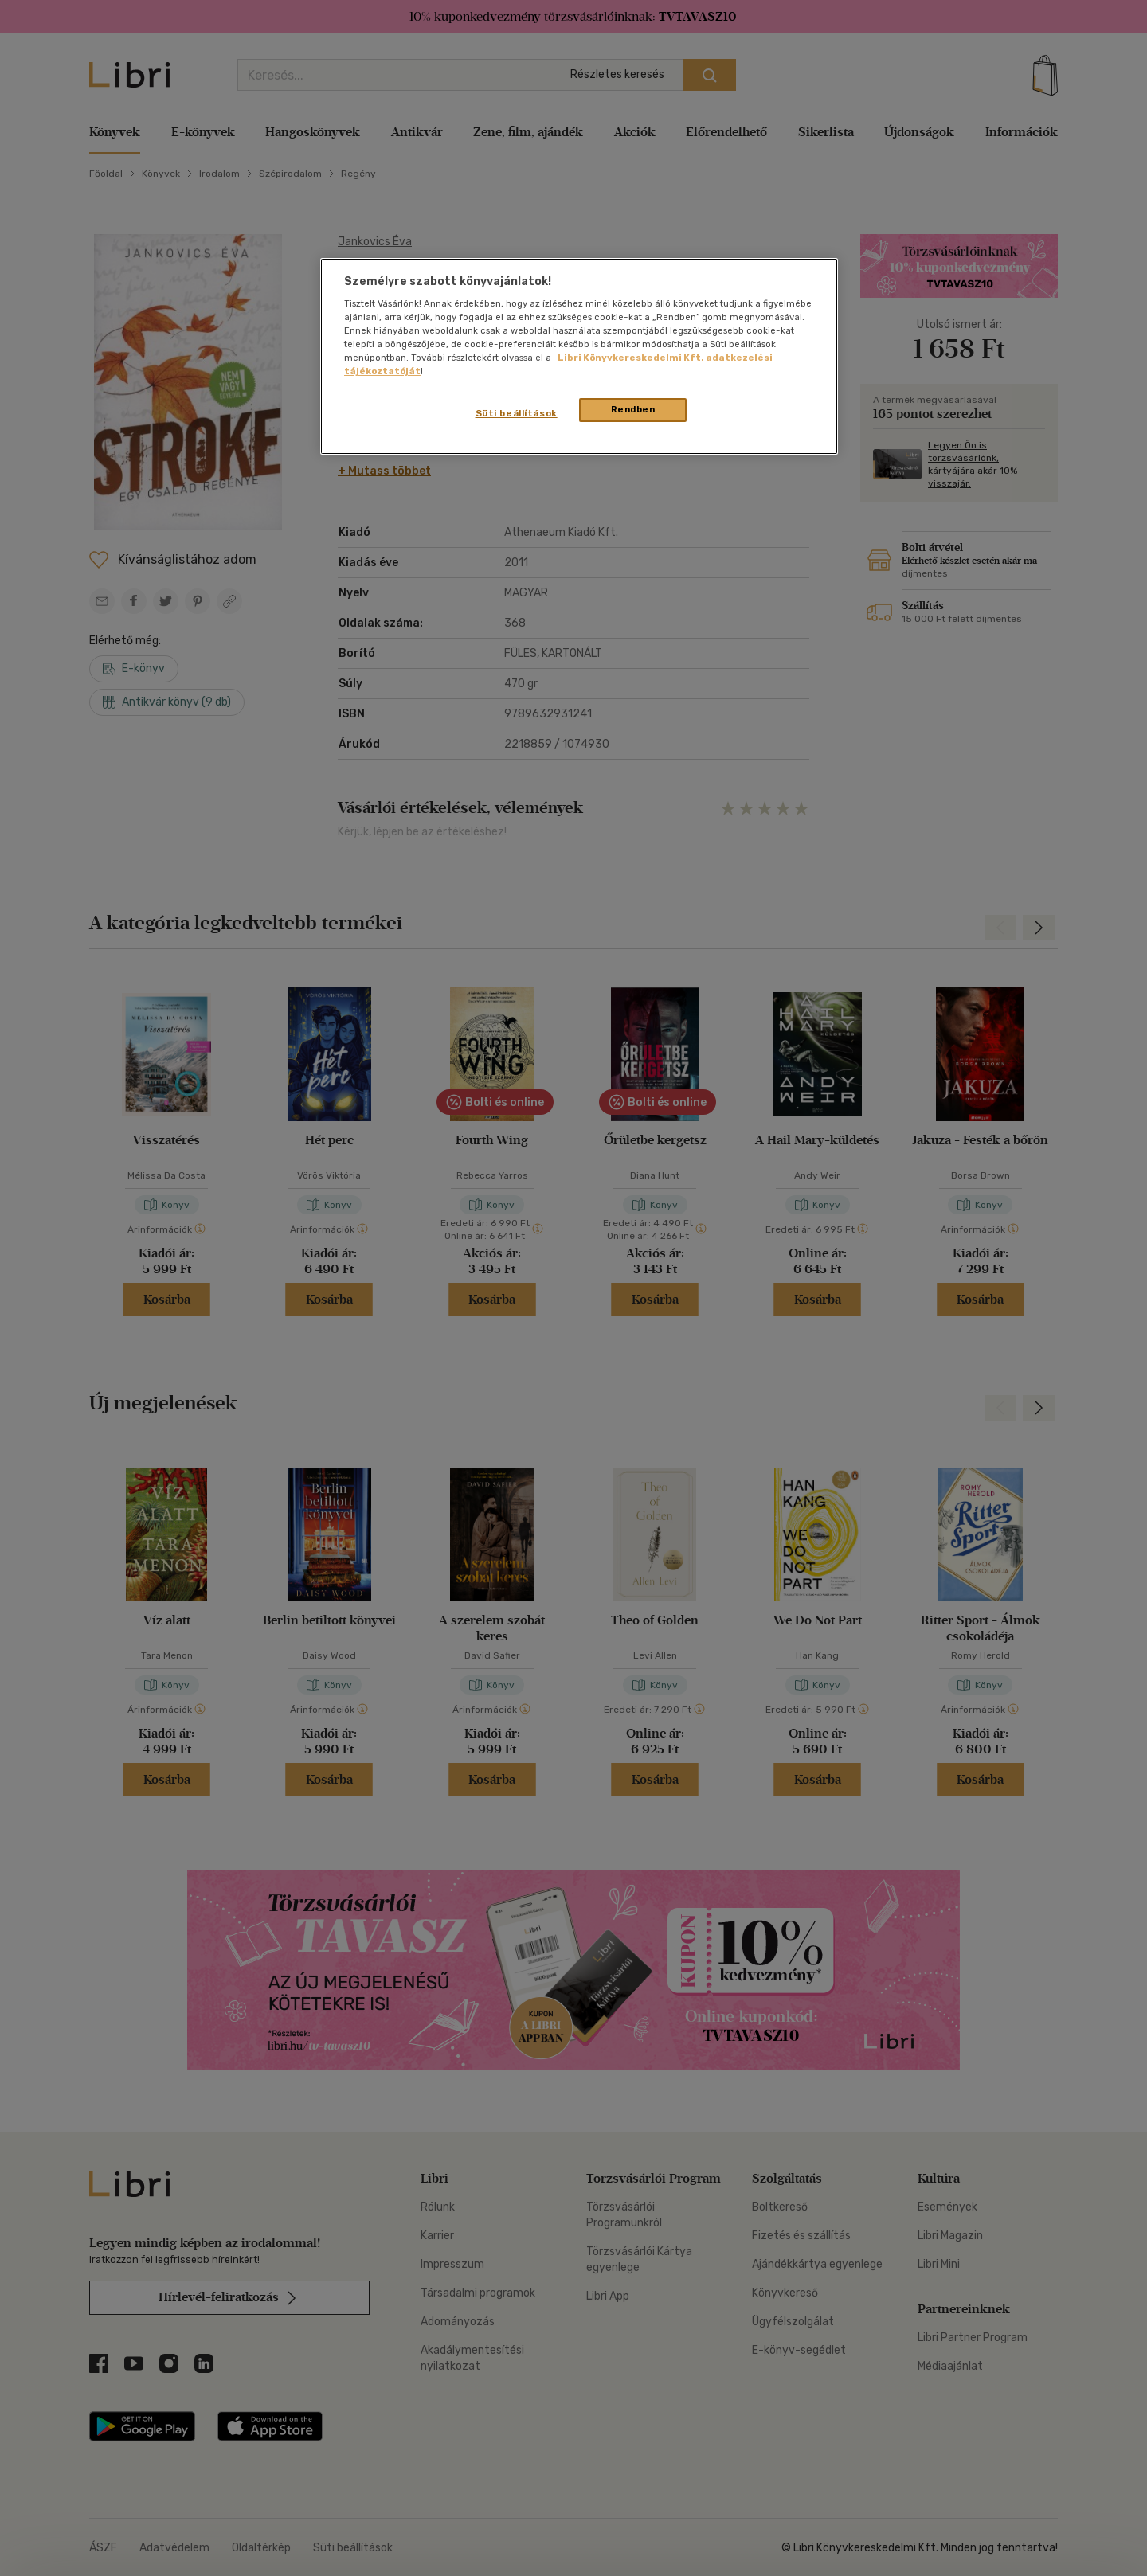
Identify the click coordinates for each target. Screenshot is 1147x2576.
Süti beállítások (517, 413)
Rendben (633, 409)
